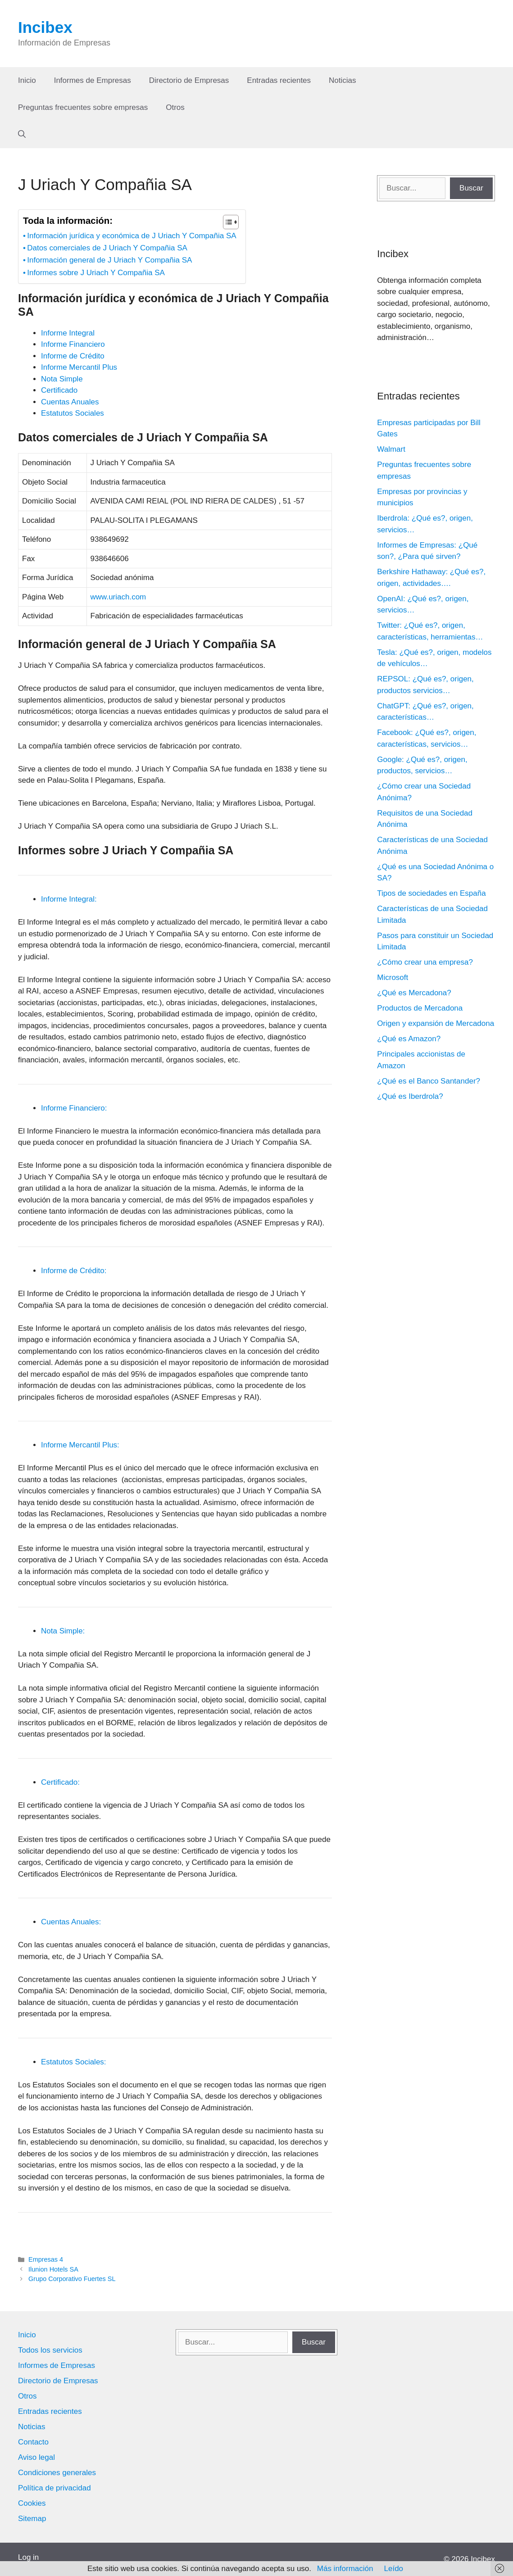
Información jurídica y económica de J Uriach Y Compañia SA (131, 235)
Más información (345, 2568)
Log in (28, 2557)
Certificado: (60, 1782)
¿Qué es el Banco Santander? (428, 1081)
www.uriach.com (118, 597)
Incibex (45, 27)
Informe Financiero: (74, 1108)
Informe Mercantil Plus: (80, 1445)
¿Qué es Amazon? (408, 1038)
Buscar (471, 188)
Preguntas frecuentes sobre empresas (83, 107)
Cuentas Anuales (70, 402)
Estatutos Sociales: (73, 2062)
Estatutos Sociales (72, 413)
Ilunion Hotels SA (53, 2269)
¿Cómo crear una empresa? (425, 962)
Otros (175, 107)
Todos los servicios (50, 2350)
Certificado (59, 390)
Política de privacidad (54, 2488)
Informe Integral (68, 333)
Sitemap (32, 2518)
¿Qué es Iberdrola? (410, 1096)
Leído (394, 2568)
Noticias (342, 80)
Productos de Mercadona (420, 1008)
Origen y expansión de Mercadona (435, 1023)
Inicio (27, 80)
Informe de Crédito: (74, 1270)
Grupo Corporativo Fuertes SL (71, 2278)
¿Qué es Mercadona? (414, 993)
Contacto (33, 2442)
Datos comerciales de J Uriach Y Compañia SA (107, 248)
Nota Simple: (63, 1631)
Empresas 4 (45, 2259)
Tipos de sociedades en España (431, 893)
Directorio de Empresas (189, 80)
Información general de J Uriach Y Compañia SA (109, 260)
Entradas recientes (279, 80)
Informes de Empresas (92, 80)
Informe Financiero (73, 344)
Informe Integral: (69, 899)
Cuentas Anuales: (71, 1922)
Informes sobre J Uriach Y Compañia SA (96, 272)
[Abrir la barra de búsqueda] (22, 134)
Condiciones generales (57, 2472)
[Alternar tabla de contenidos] (226, 222)
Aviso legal (36, 2457)
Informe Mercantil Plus (79, 367)
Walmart (391, 449)
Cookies (31, 2503)
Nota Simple (62, 379)
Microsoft (392, 977)
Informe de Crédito (72, 356)
